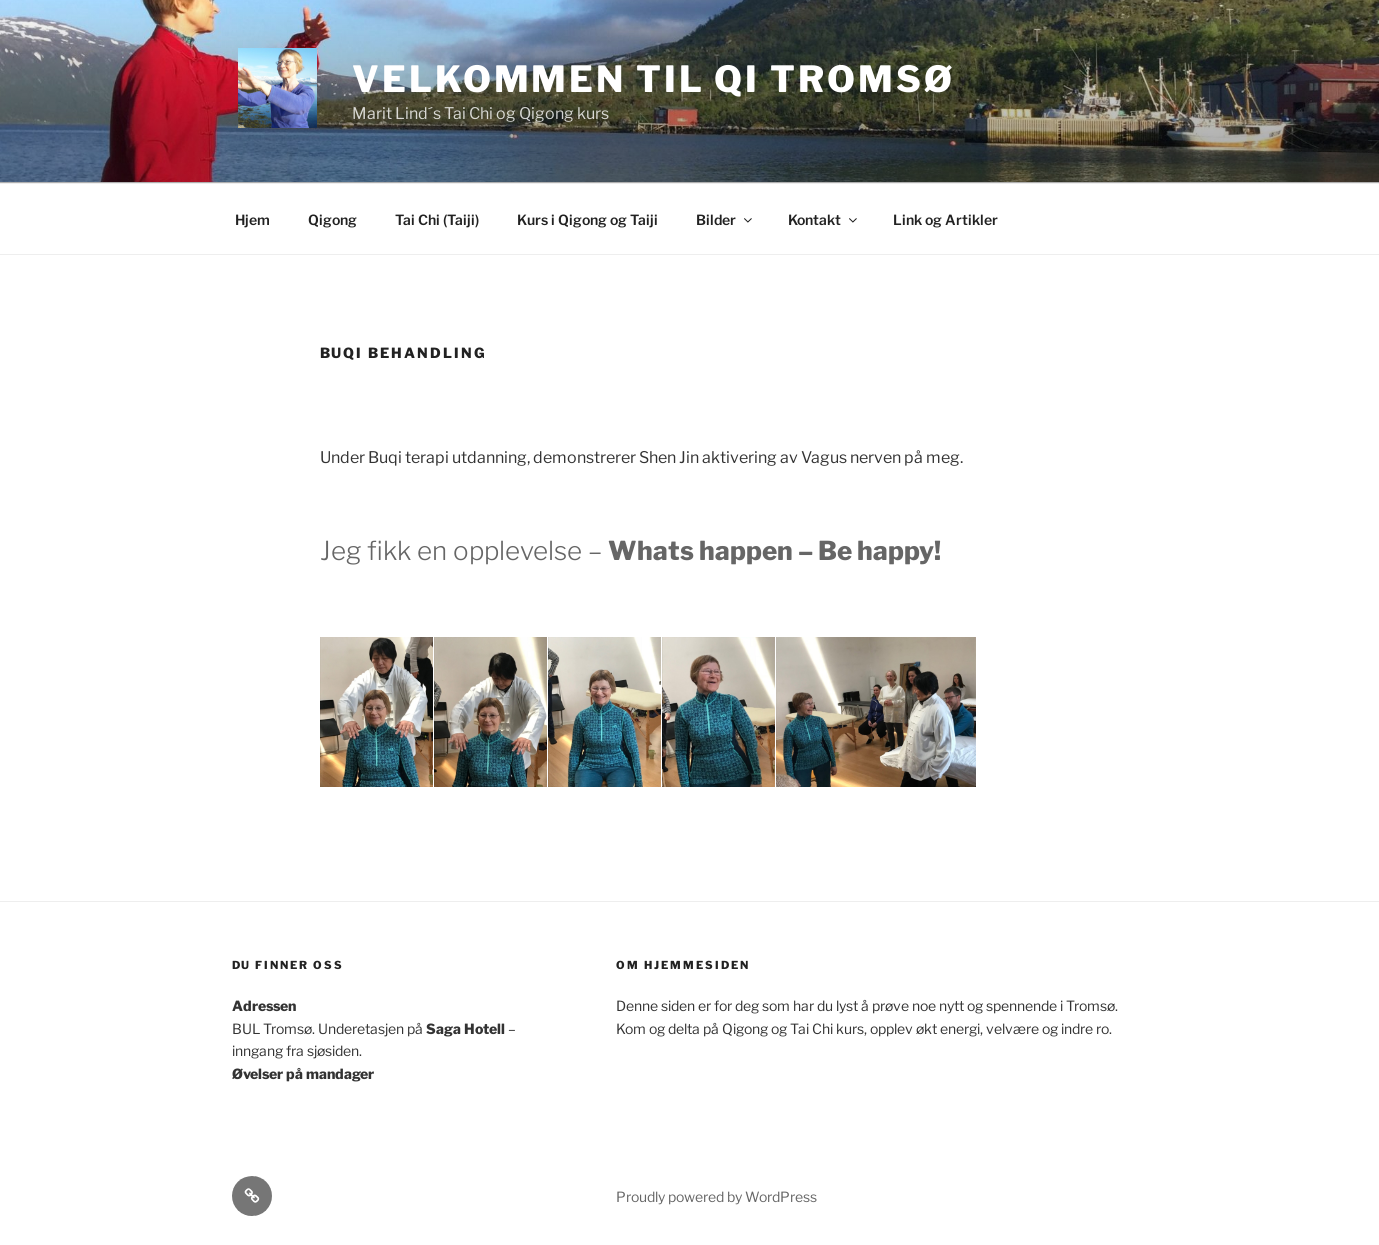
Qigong (332, 219)
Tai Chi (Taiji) (437, 219)
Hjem (252, 219)
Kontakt (824, 219)
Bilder (725, 219)
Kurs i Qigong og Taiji (587, 219)
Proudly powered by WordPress (716, 1196)
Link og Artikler (945, 219)
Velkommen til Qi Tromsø (653, 79)
